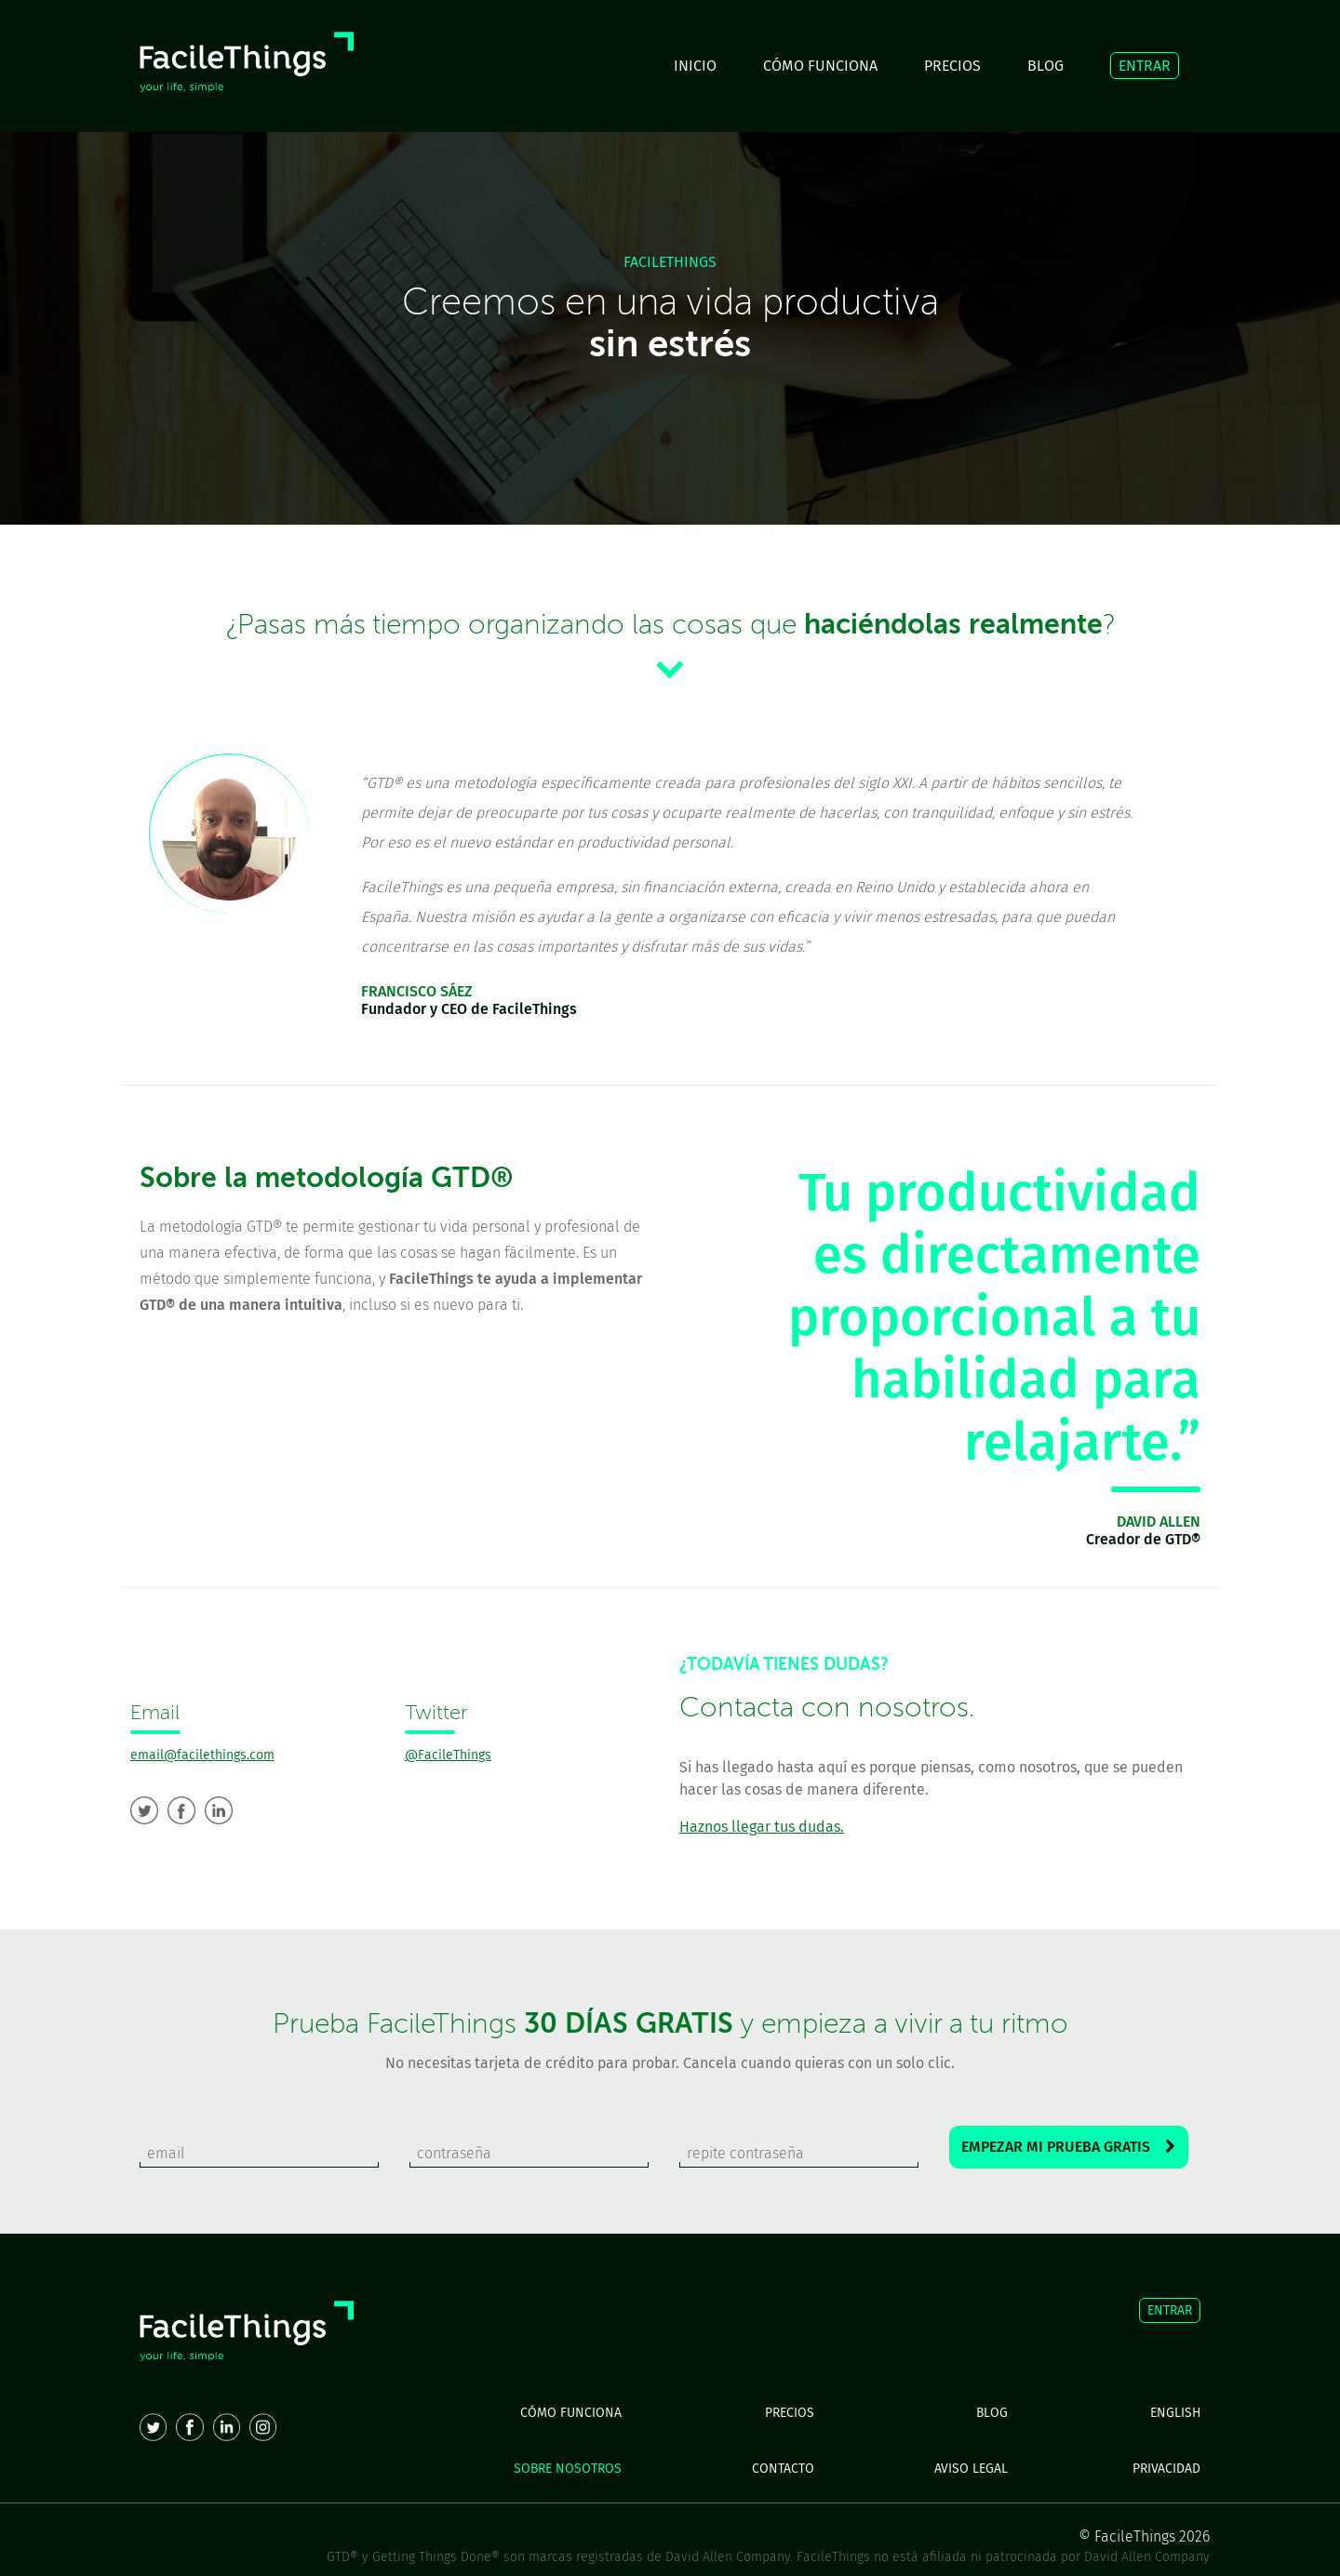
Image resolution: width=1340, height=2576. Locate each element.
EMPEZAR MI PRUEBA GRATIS (1068, 2147)
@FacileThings (448, 1755)
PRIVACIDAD (1166, 2468)
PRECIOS (952, 65)
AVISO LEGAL (971, 2468)
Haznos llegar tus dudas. (761, 1826)
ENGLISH (1175, 2413)
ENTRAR (1145, 65)
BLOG (1045, 65)
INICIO (695, 65)
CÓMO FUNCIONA (820, 65)
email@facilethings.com (202, 1755)
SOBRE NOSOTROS (568, 2468)
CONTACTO (783, 2468)
